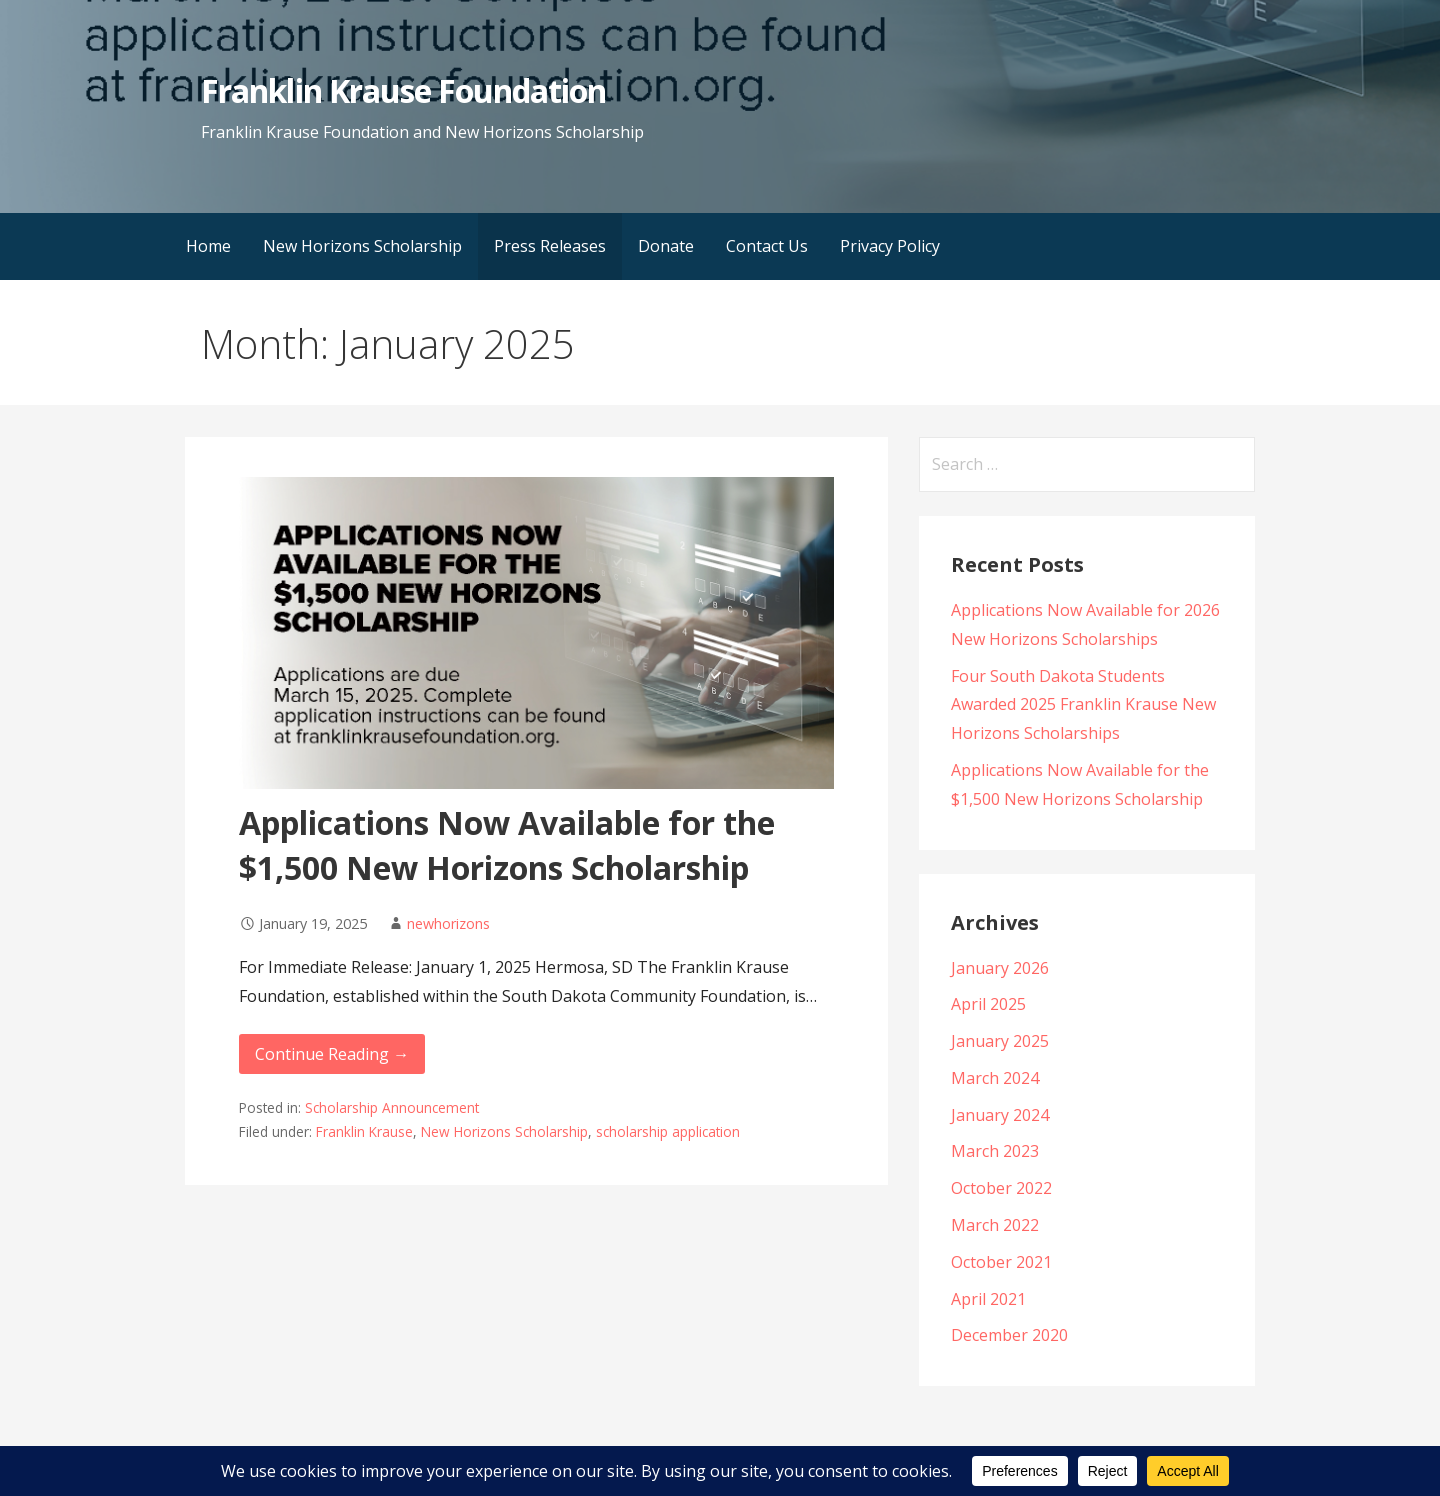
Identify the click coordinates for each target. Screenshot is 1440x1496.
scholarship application (668, 1131)
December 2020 (1009, 1335)
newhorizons (448, 923)
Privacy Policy (890, 246)
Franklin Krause (364, 1131)
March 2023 (995, 1151)
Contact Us (767, 246)
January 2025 (1000, 1041)
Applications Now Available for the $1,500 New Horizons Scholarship (507, 845)
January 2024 (1000, 1115)
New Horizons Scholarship (362, 246)
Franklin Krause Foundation (403, 90)
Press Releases (550, 246)
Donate (666, 246)
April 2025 (988, 1004)
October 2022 (1001, 1188)
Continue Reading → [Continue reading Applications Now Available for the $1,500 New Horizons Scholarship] (332, 1054)
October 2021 (1001, 1262)
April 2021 (988, 1299)
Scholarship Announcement (392, 1107)
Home (208, 246)
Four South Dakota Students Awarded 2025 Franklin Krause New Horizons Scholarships (1083, 705)
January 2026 (1000, 968)
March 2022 (995, 1225)
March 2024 (995, 1078)
